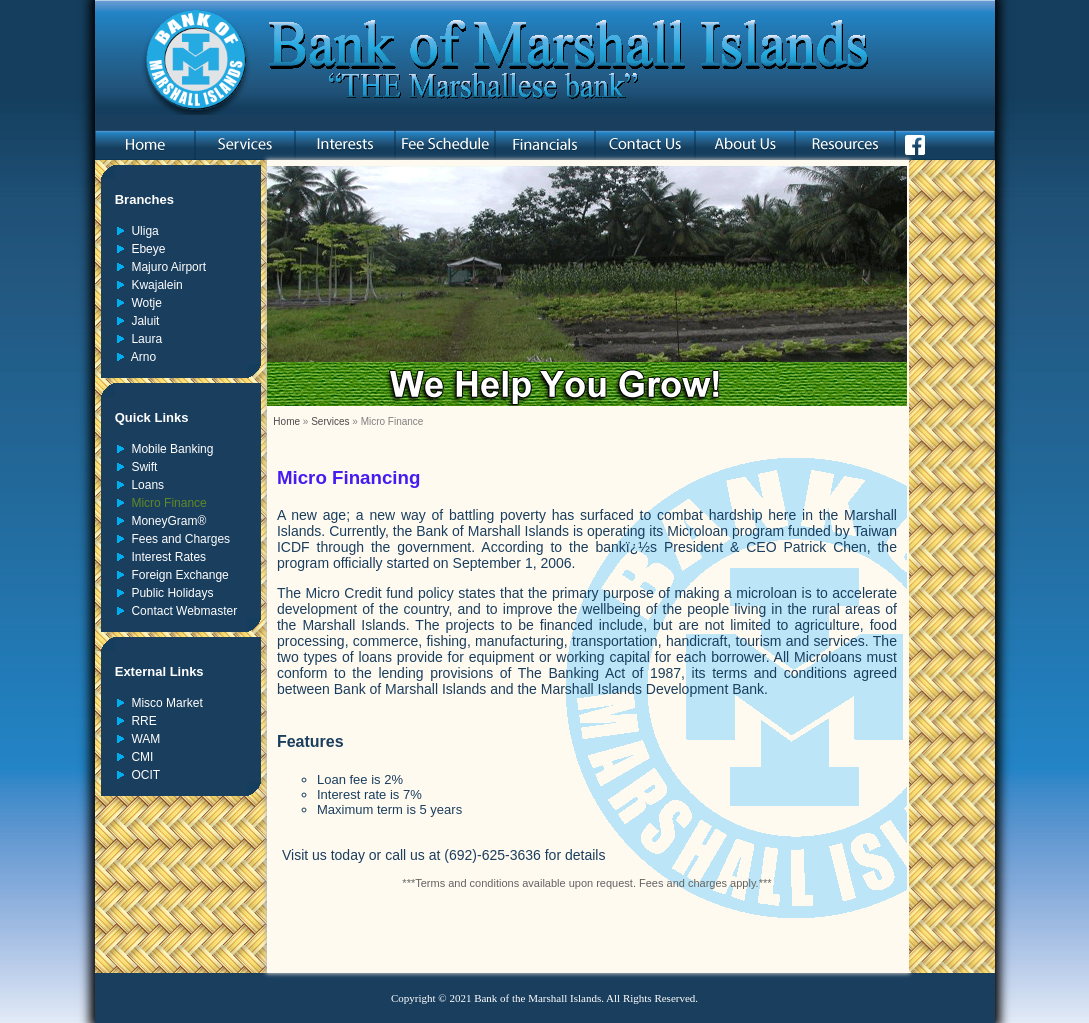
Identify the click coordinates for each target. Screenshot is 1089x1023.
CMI (139, 757)
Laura (143, 339)
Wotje (143, 303)
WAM (143, 739)
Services (330, 421)
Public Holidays (169, 593)
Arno (140, 357)
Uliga (142, 231)
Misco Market (164, 703)
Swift (141, 467)
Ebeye (145, 249)
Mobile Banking (169, 449)
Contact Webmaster (181, 611)
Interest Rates (165, 557)
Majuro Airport (165, 267)
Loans (144, 485)
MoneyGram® (166, 521)
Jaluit (142, 321)
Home (286, 421)
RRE (141, 721)
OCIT (142, 775)
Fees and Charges (177, 539)
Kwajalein (154, 285)
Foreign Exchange (177, 575)
